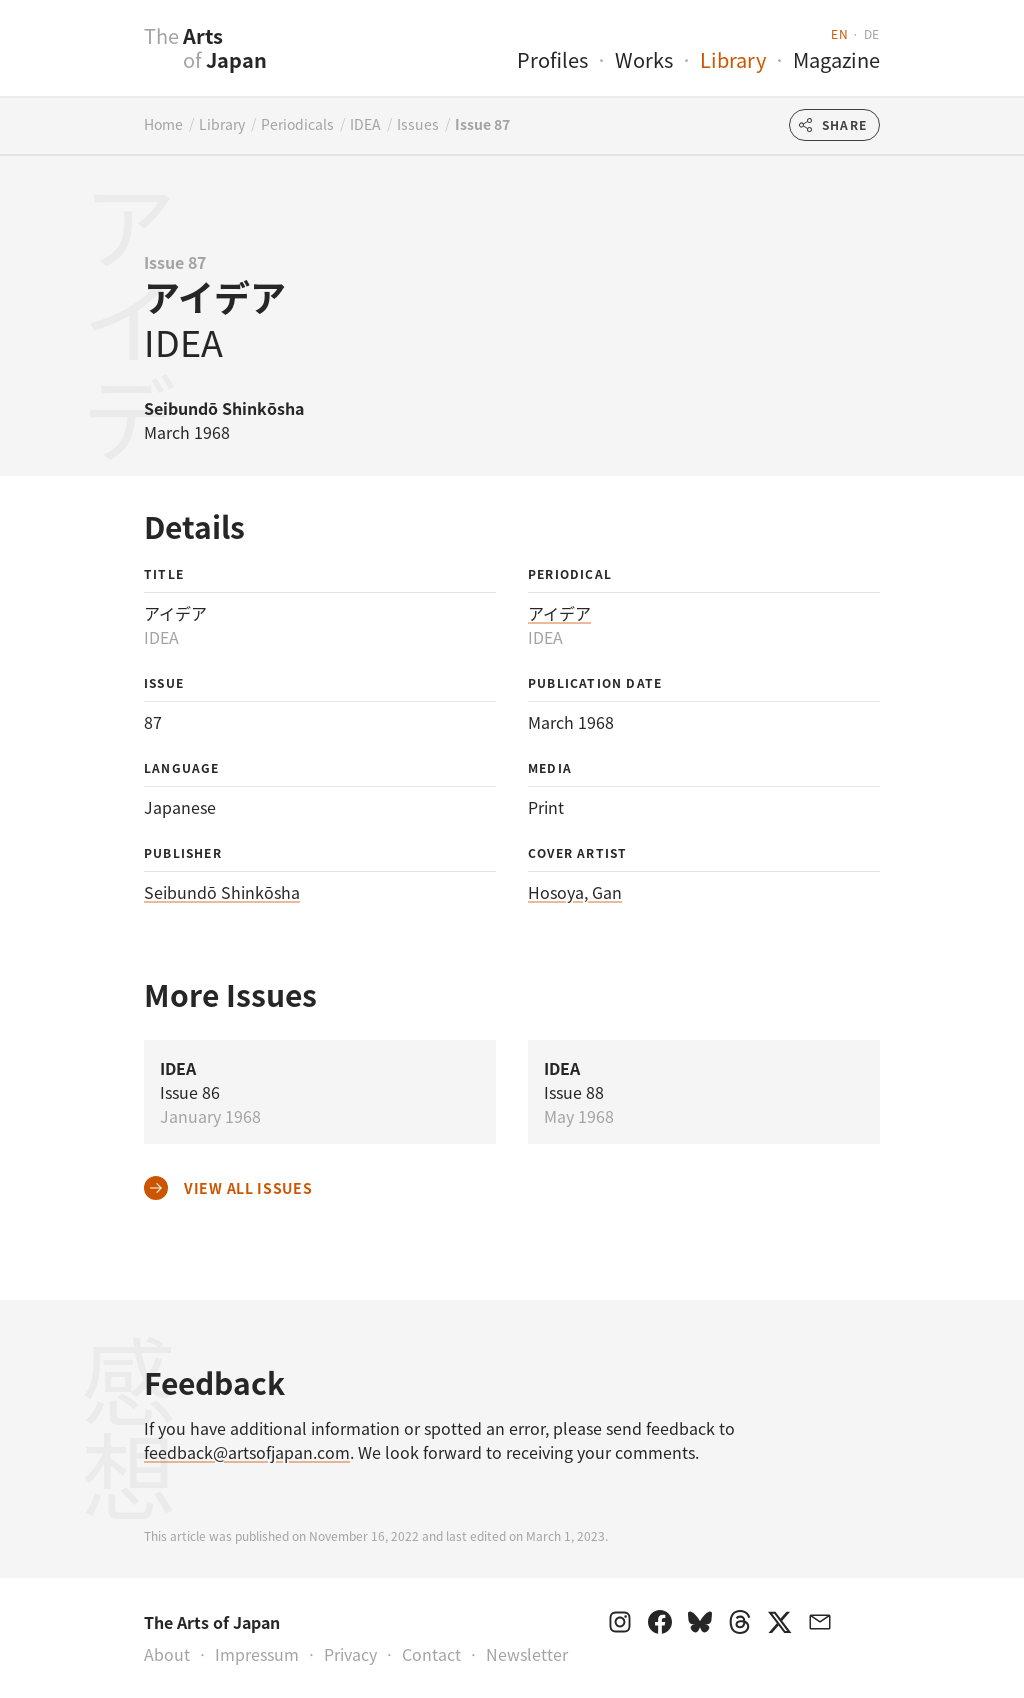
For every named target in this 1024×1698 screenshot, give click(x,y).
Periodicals (297, 124)
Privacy (350, 1654)
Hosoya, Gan (575, 892)
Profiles (552, 59)
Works (644, 59)
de (872, 33)
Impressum (257, 1654)
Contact (431, 1654)
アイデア (559, 613)
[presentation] (104, 59)
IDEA (365, 124)
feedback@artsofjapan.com (247, 1452)
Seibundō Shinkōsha (222, 892)
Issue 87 (482, 124)
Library (733, 59)
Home (163, 124)
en (839, 33)
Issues (418, 124)
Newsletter (527, 1654)
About (167, 1654)
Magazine (836, 59)
